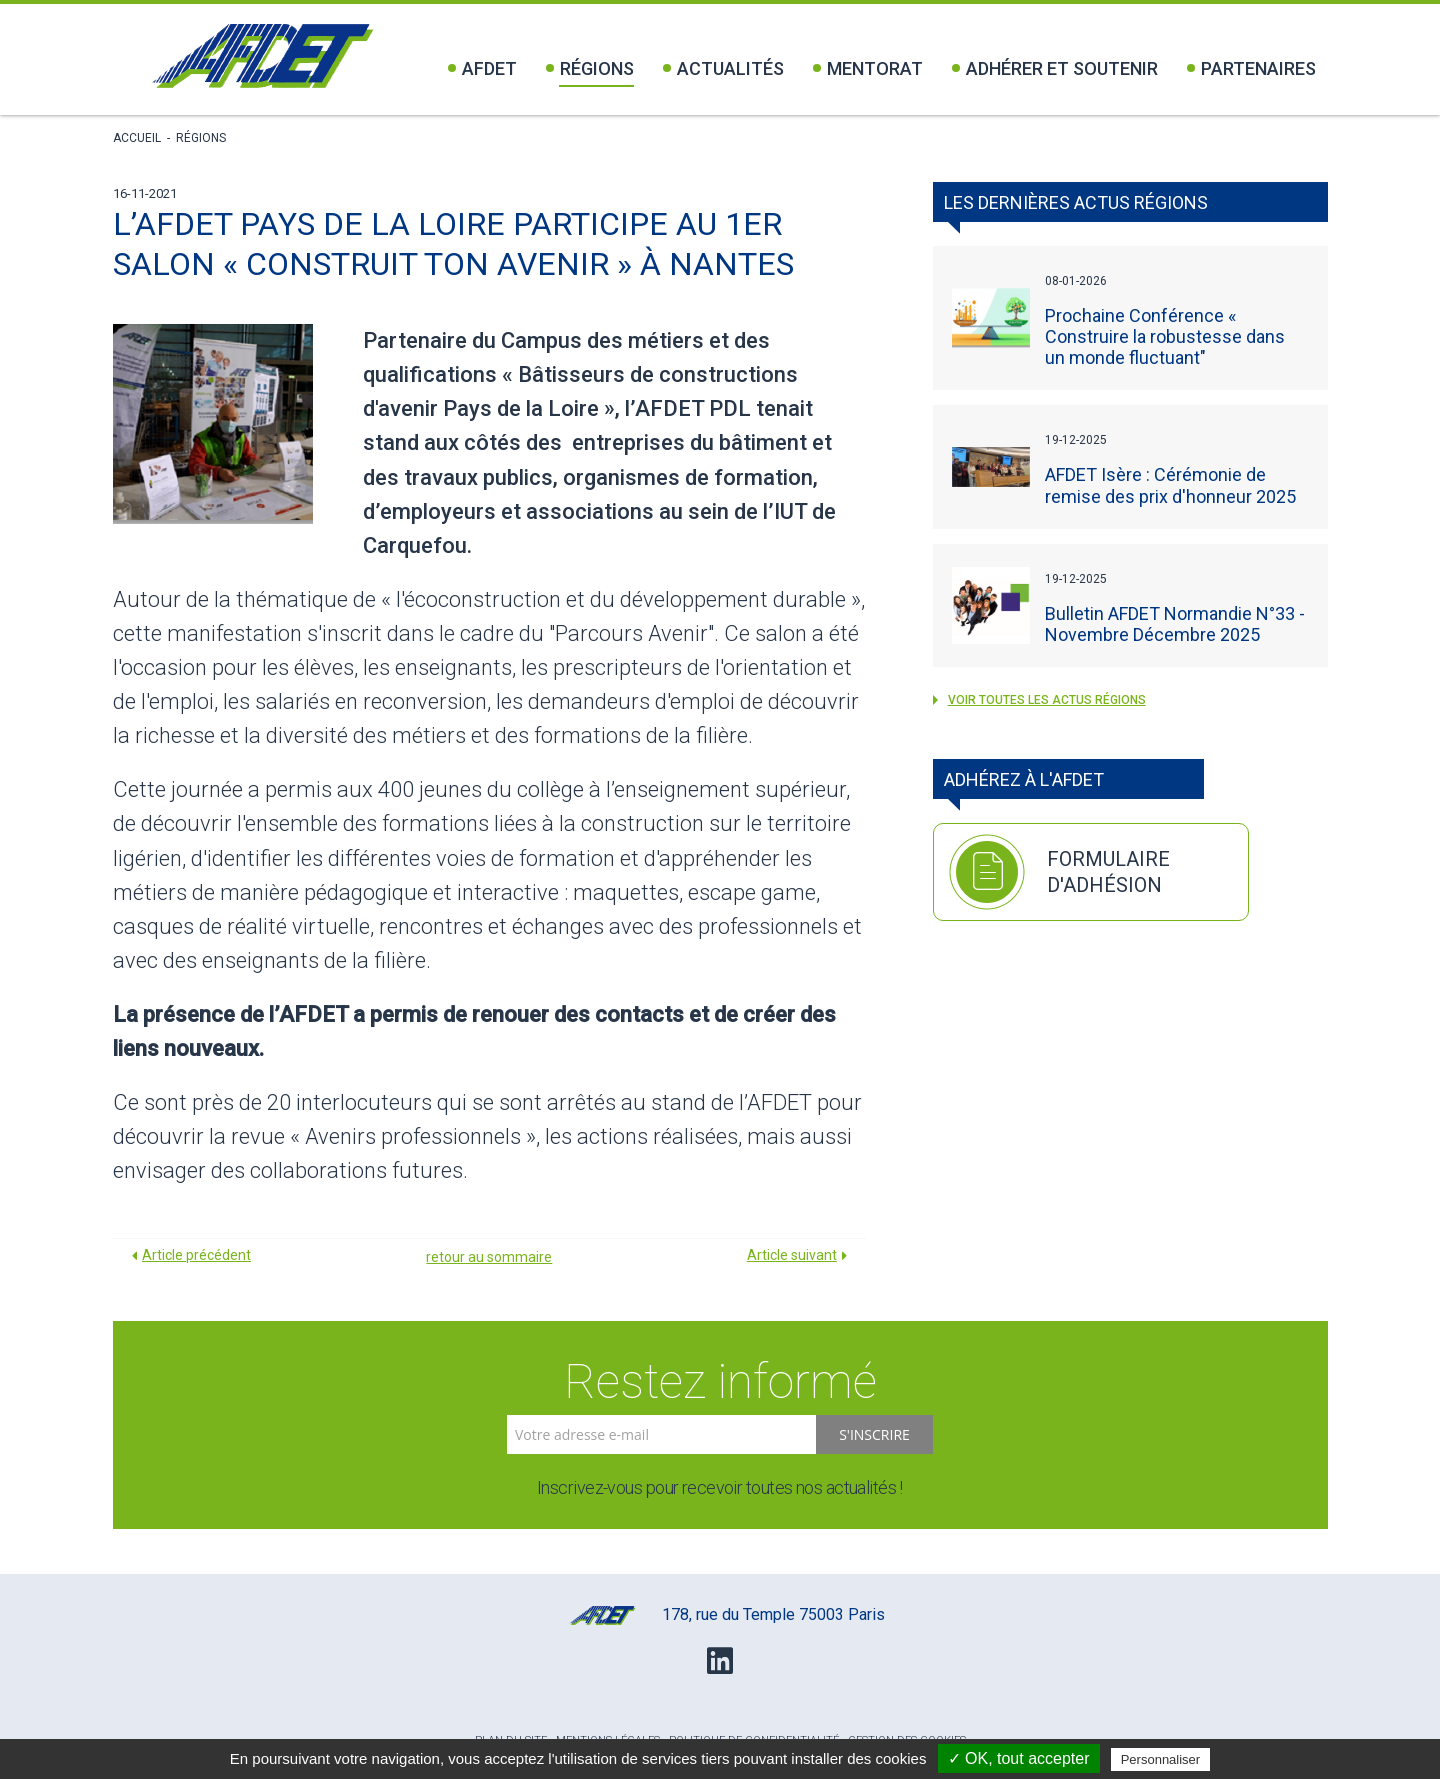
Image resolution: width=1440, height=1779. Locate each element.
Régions (590, 68)
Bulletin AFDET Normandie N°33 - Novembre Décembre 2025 (1175, 624)
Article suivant (792, 1255)
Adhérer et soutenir (1055, 68)
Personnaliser (1161, 1759)
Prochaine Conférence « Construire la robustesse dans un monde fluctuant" (1165, 336)
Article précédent (196, 1255)
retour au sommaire (489, 1257)
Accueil (137, 138)
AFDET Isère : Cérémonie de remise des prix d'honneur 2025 (1170, 485)
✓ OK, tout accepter (1019, 1758)
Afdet (482, 68)
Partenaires (1251, 68)
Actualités (723, 68)
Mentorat (868, 68)
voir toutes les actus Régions (1039, 700)
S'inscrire (874, 1434)
